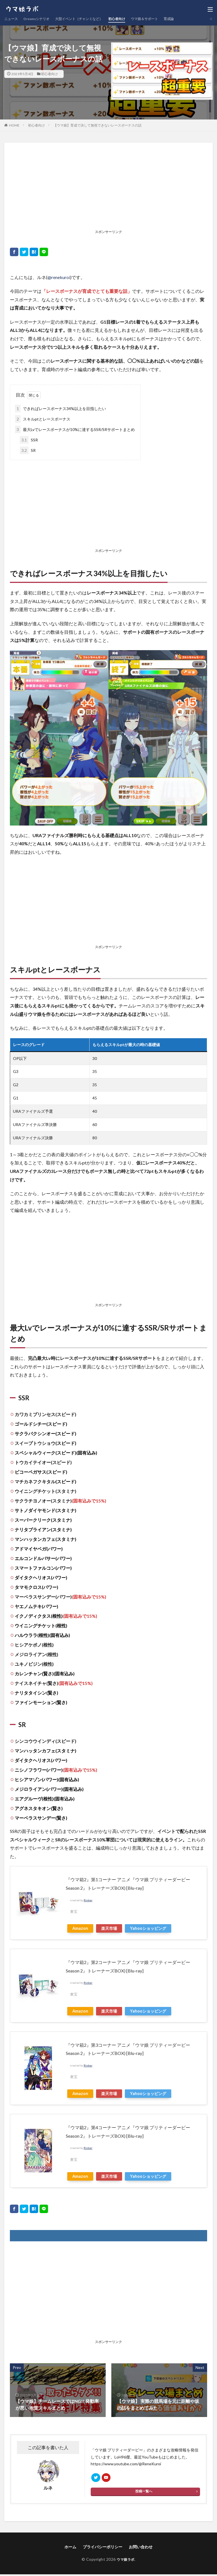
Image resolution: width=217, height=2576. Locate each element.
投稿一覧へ (143, 2494)
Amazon (80, 1928)
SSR (29, 440)
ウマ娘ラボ (125, 2561)
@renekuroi (58, 277)
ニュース (12, 18)
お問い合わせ (141, 2548)
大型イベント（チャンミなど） (89, 18)
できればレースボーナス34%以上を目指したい (60, 408)
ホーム (70, 2548)
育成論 (192, 18)
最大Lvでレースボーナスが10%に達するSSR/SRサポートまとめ (75, 429)
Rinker (88, 1900)
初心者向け (133, 18)
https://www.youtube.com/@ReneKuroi (126, 2463)
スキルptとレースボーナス (42, 419)
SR (28, 450)
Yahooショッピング (148, 1928)
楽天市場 (109, 1928)
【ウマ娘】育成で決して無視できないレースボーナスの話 (97, 125)
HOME (14, 125)
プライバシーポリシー (102, 2548)
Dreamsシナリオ (41, 18)
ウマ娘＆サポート (164, 18)
